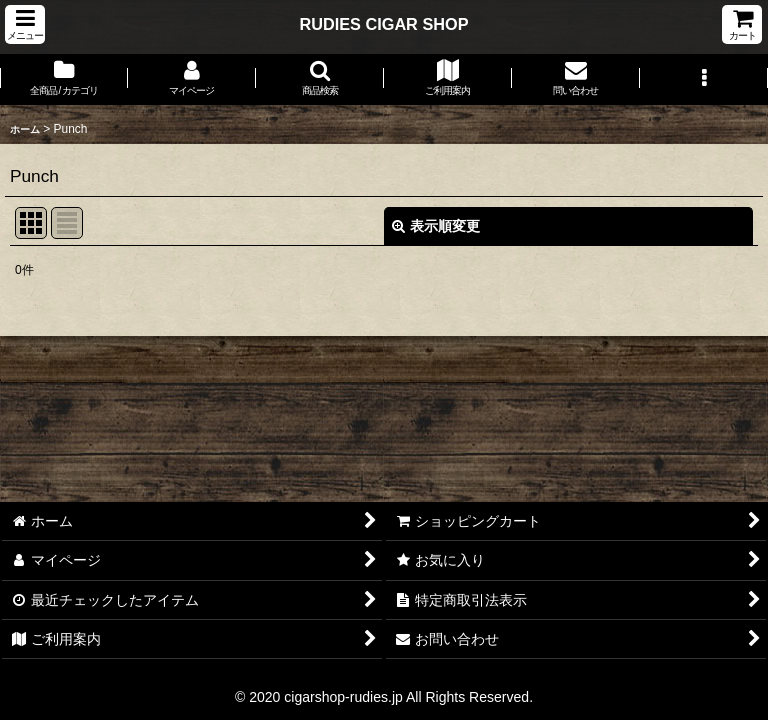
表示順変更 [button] (436, 226)
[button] (25, 24)
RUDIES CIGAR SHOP (383, 24)
